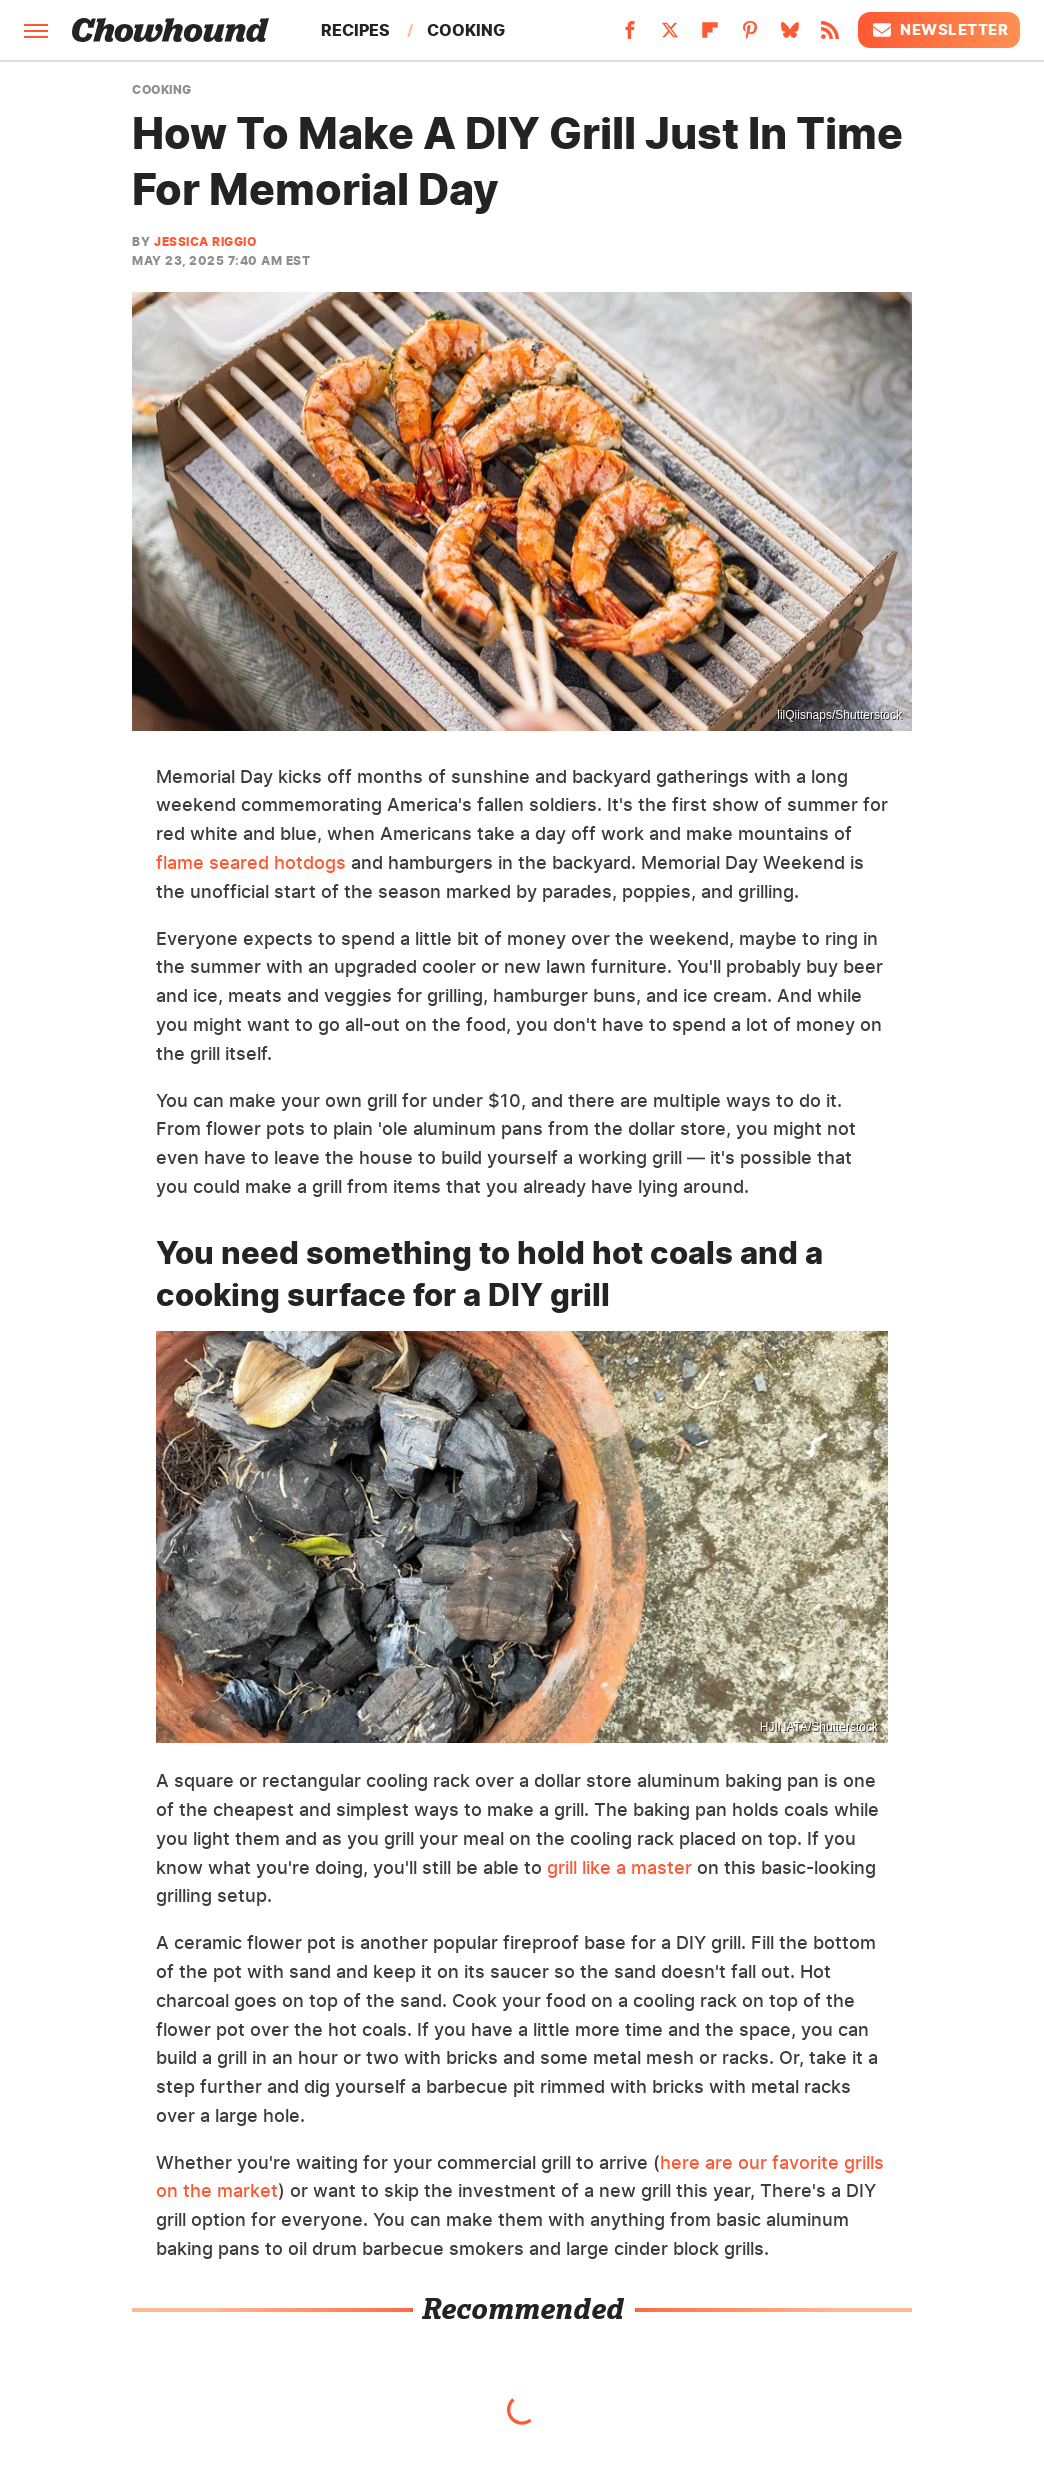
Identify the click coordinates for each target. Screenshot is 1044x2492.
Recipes (355, 30)
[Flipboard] (710, 36)
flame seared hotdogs (251, 862)
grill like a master (619, 1867)
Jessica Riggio (205, 241)
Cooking (466, 30)
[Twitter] (670, 36)
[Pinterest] (750, 36)
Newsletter (939, 30)
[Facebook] (630, 36)
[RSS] (830, 36)
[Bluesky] (790, 36)
